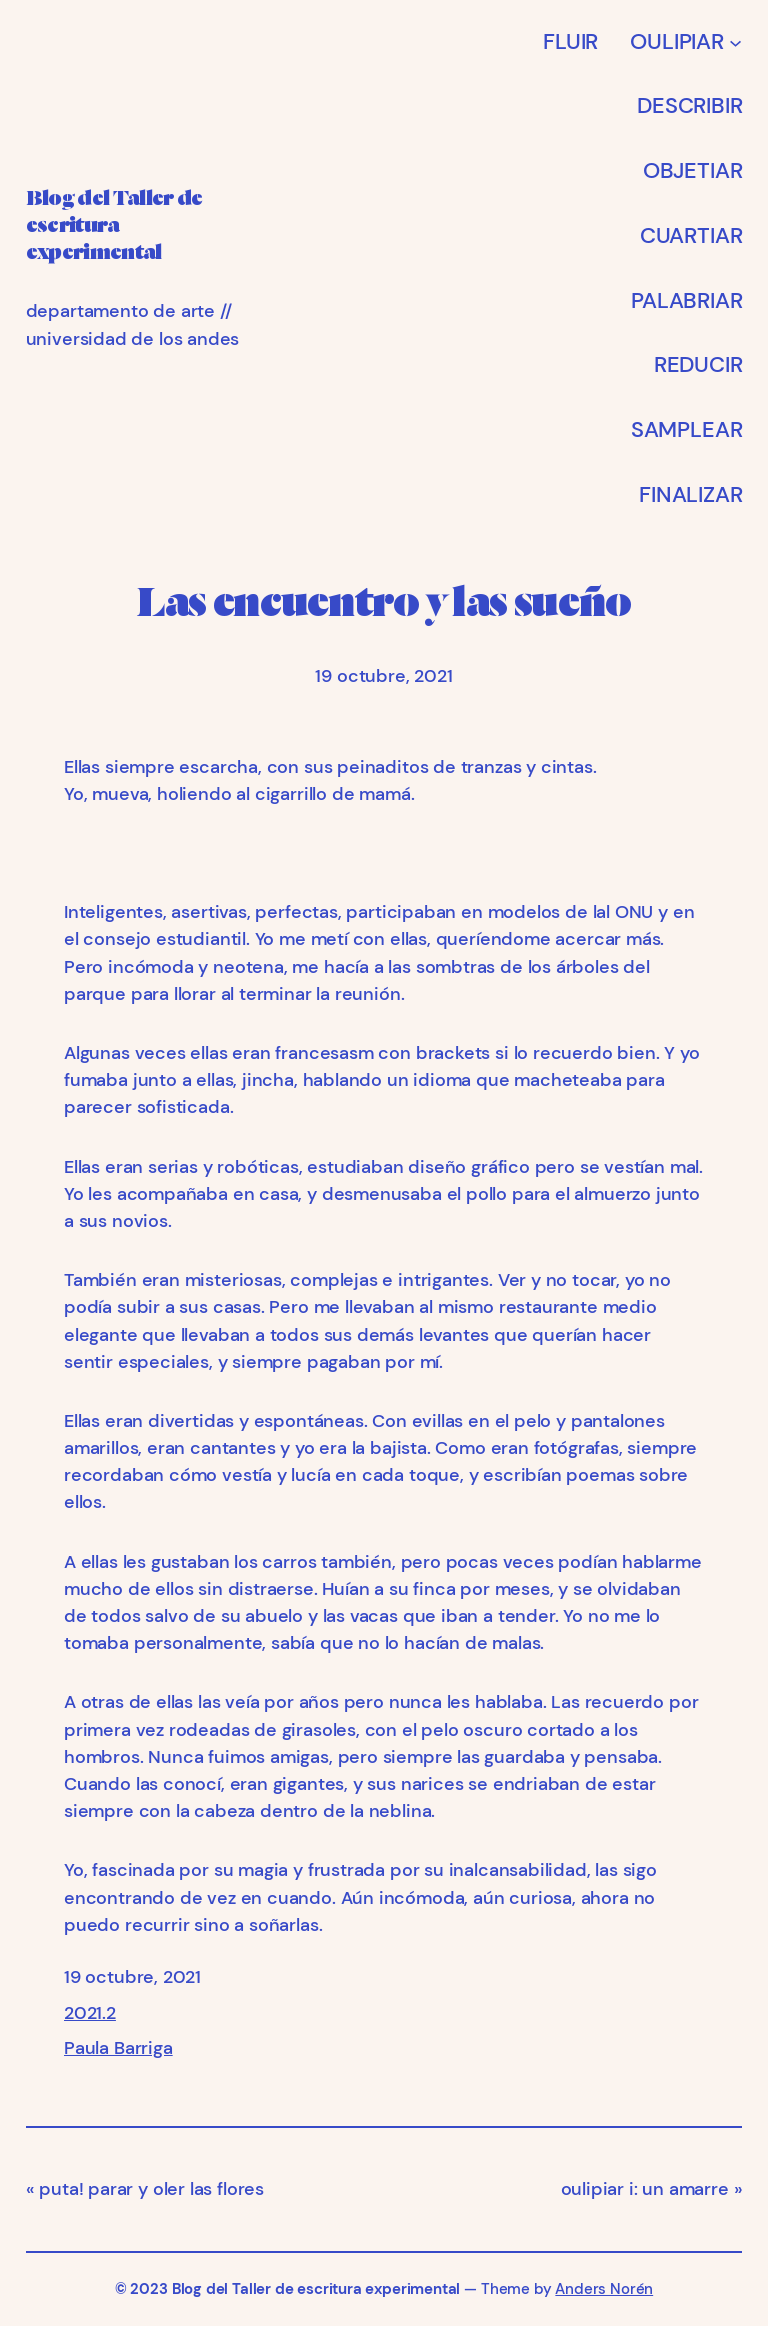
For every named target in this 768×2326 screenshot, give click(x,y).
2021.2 (90, 2013)
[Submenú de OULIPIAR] (735, 41)
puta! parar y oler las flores (151, 2189)
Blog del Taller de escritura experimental (316, 2289)
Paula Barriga (118, 2048)
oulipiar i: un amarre (645, 2189)
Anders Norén (604, 2289)
